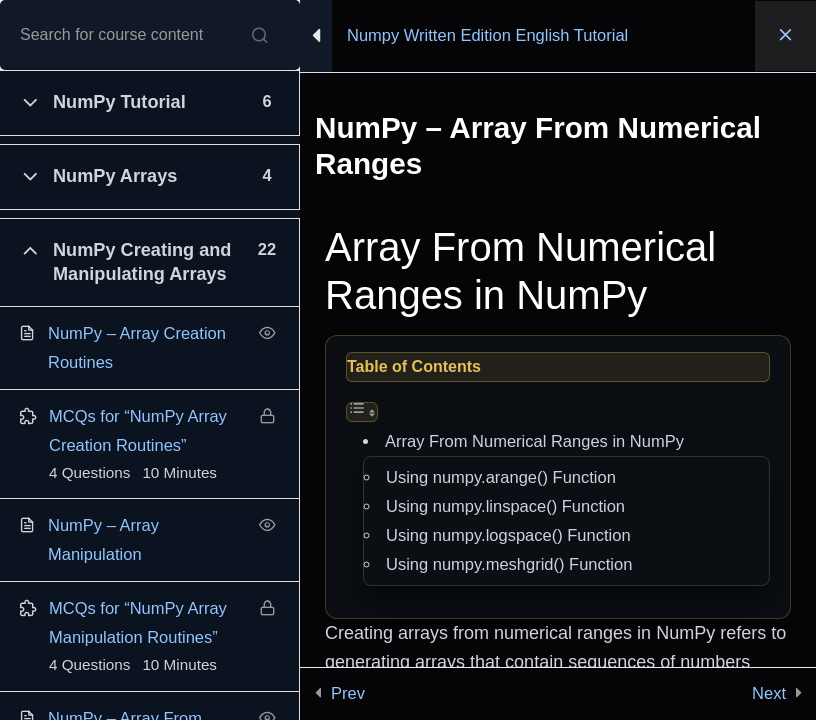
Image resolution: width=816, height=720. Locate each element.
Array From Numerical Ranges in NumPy (534, 441)
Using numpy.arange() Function (501, 477)
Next (769, 693)
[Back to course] (785, 36)
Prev (348, 693)
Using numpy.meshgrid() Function (509, 564)
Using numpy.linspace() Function (505, 506)
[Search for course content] (260, 35)
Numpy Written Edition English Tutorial (487, 35)
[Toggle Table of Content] (362, 412)
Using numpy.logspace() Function (508, 535)
